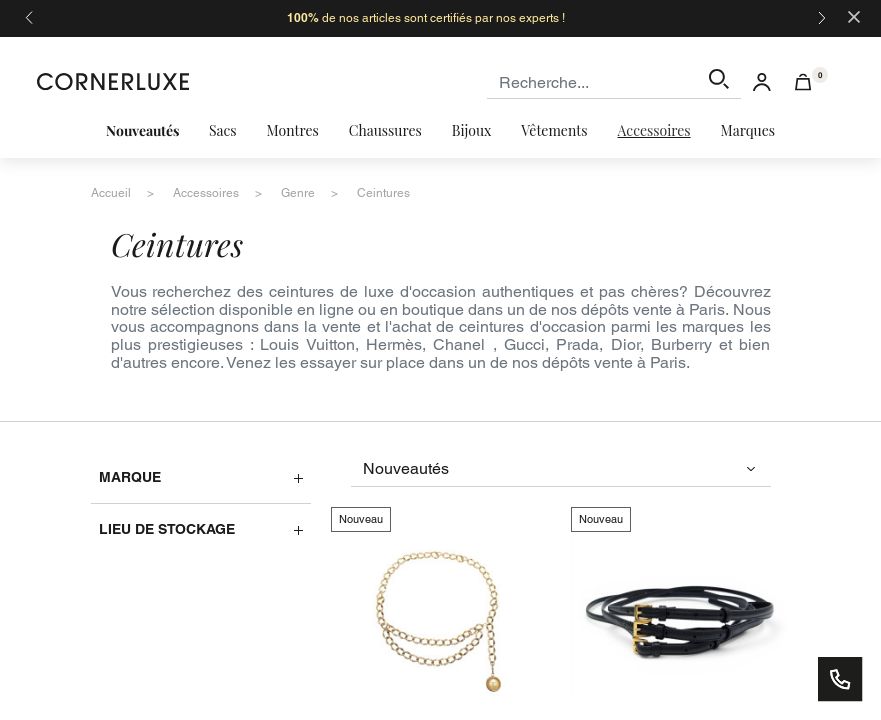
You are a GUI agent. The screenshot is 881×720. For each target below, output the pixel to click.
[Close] (854, 15)
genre (298, 193)
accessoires (206, 193)
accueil (111, 193)
